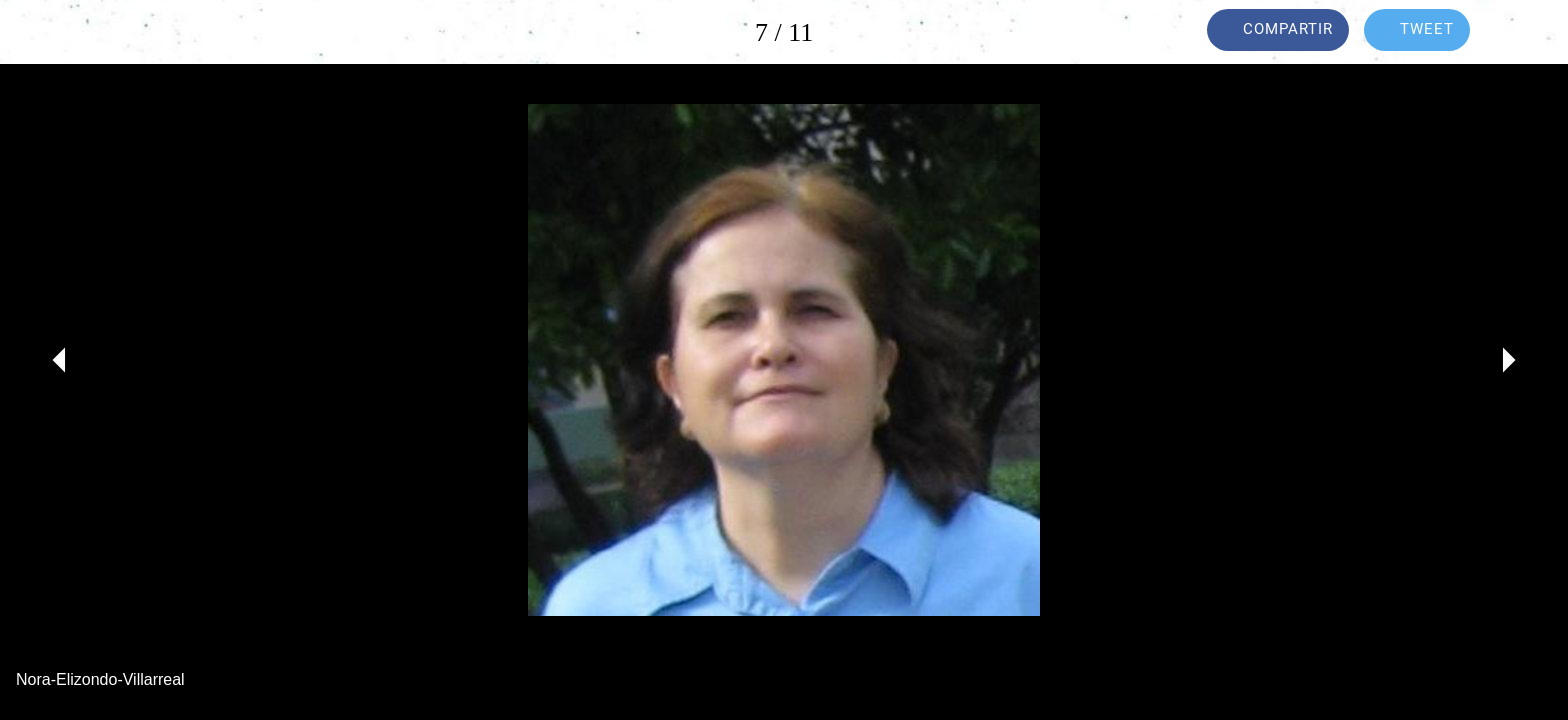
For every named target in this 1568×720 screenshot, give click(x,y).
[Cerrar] (40, 32)
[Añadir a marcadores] (1528, 32)
